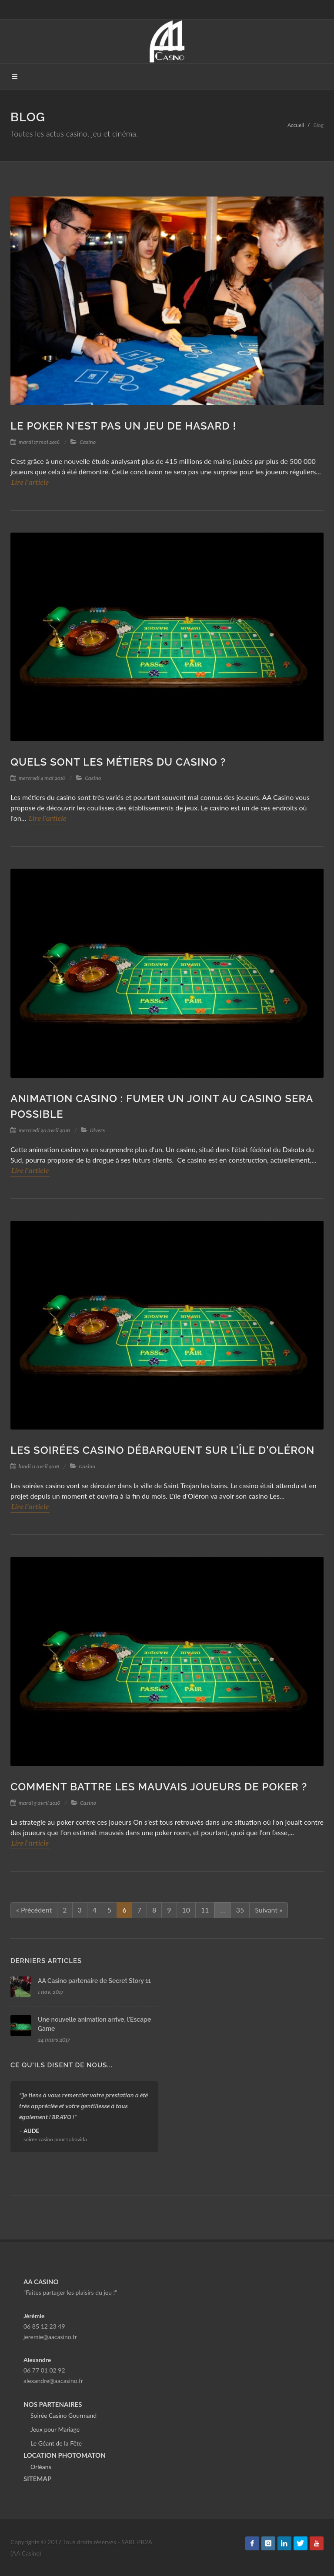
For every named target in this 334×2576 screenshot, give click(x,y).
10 (186, 1910)
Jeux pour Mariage (55, 2429)
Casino (88, 442)
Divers (97, 1130)
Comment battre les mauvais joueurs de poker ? (158, 1786)
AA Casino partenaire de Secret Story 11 (94, 1980)
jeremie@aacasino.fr (50, 2336)
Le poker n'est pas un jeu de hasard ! (123, 426)
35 (240, 1910)
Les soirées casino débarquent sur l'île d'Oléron (162, 1450)
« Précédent (34, 1910)
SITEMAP (37, 2479)
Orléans (40, 2466)
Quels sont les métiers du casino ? (118, 762)
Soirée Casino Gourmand (63, 2415)
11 (205, 1910)
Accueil (295, 125)
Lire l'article (30, 482)
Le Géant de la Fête (56, 2443)
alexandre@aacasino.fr (53, 2380)
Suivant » (268, 1910)
